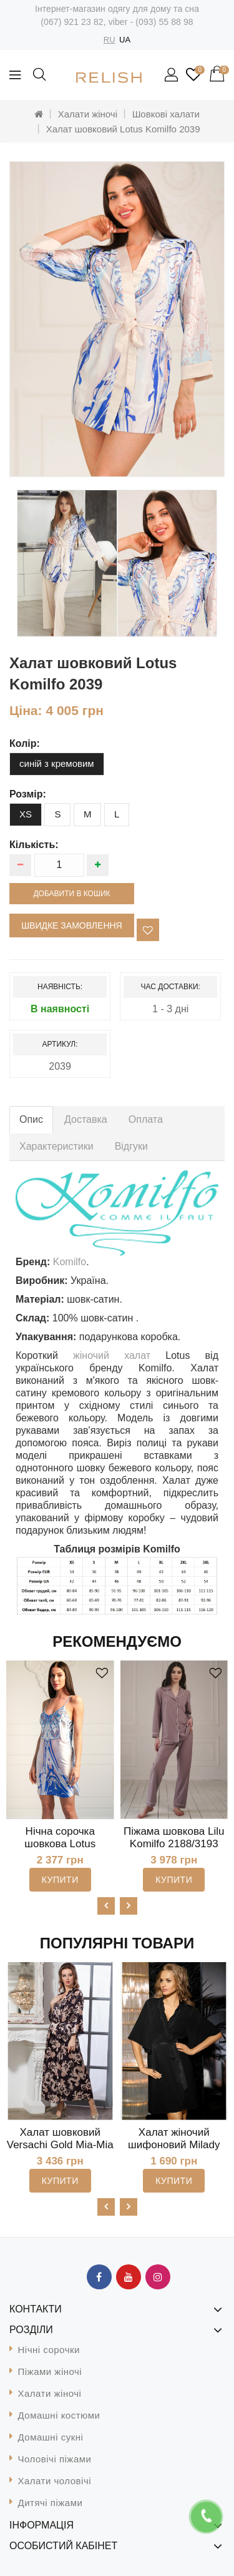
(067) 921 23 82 (72, 22)
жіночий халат (111, 1355)
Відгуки (131, 1146)
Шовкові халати (166, 114)
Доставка (85, 1119)
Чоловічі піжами (55, 2459)
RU (109, 39)
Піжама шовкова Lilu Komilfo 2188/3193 (174, 1837)
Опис (31, 1119)
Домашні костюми (59, 2415)
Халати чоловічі (55, 2480)
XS (25, 814)
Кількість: (34, 844)
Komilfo (69, 1261)
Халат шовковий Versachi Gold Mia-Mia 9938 (60, 2144)
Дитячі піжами (50, 2502)
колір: (24, 743)
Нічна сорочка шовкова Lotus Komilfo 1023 (59, 1843)
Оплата (146, 1119)
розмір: (27, 794)
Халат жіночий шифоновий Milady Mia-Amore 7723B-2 (174, 2144)
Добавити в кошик (71, 893)
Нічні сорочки (49, 2349)
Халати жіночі (87, 114)
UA (124, 39)
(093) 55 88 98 (164, 22)
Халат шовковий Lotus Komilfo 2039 (123, 129)
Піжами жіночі (50, 2371)
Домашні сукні (51, 2437)
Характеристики (56, 1146)
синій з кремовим (56, 763)
